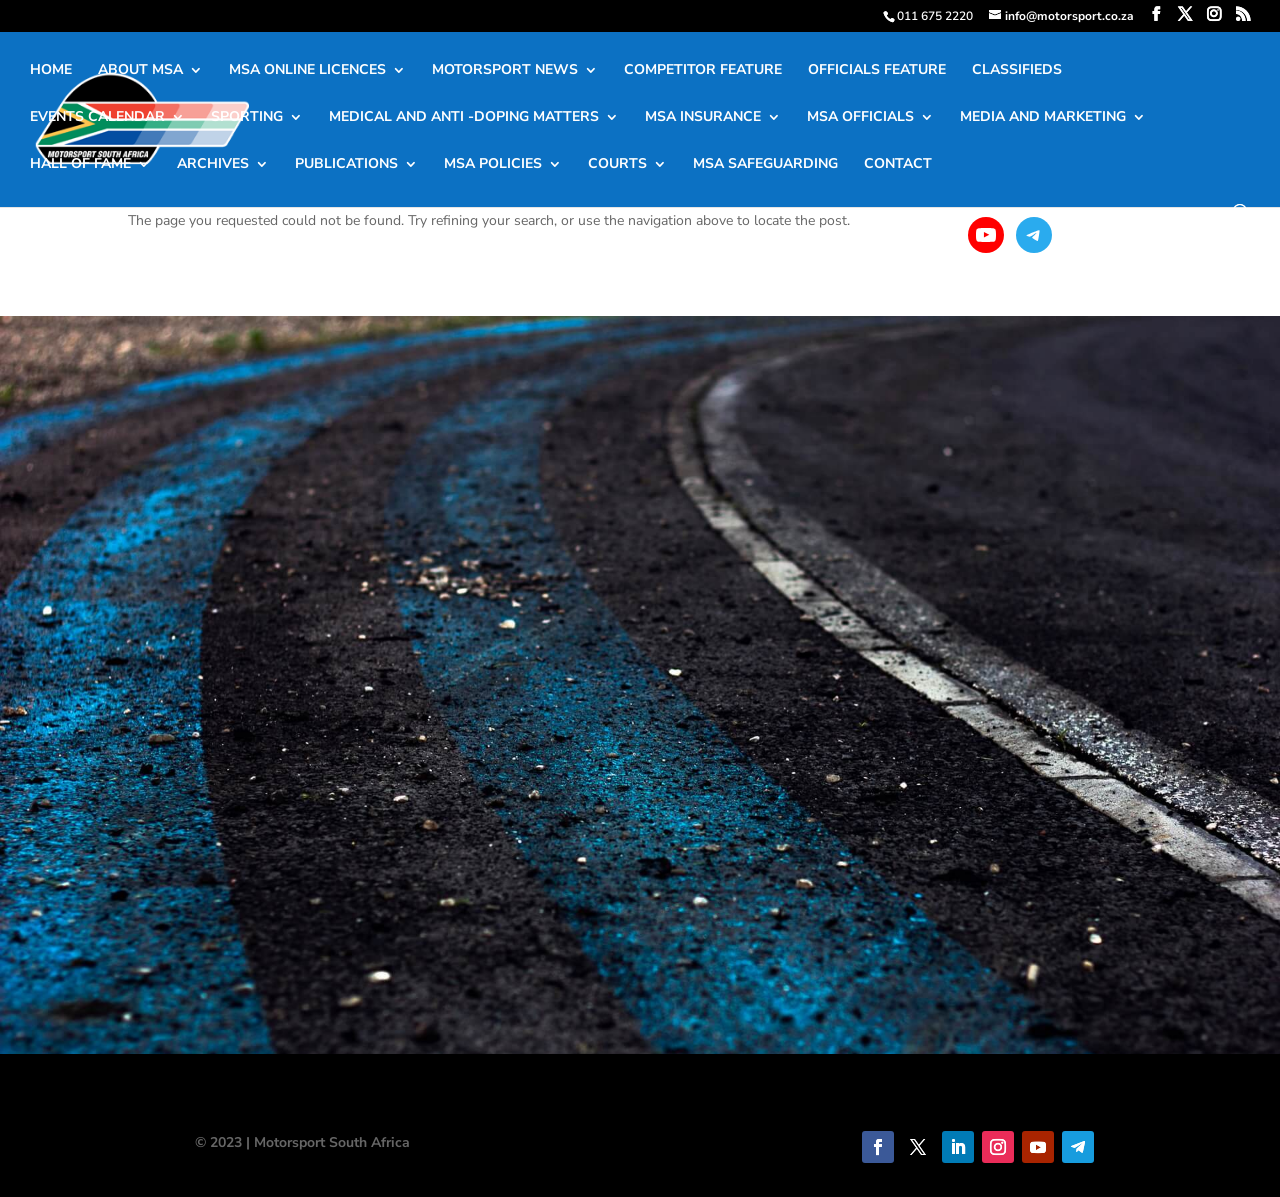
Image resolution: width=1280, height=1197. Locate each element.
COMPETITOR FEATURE (703, 71)
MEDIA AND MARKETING (1043, 118)
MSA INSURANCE (703, 118)
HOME (51, 71)
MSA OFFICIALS (860, 118)
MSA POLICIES (493, 165)
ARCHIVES (213, 165)
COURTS (617, 165)
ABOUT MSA (140, 71)
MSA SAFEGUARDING (765, 165)
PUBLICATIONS (346, 165)
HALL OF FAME (80, 165)
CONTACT (898, 165)
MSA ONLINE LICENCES (307, 71)
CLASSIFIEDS (1017, 71)
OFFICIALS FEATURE (877, 71)
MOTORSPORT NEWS (505, 71)
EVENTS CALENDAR (97, 118)
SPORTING (247, 118)
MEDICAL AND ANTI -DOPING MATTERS (464, 118)
